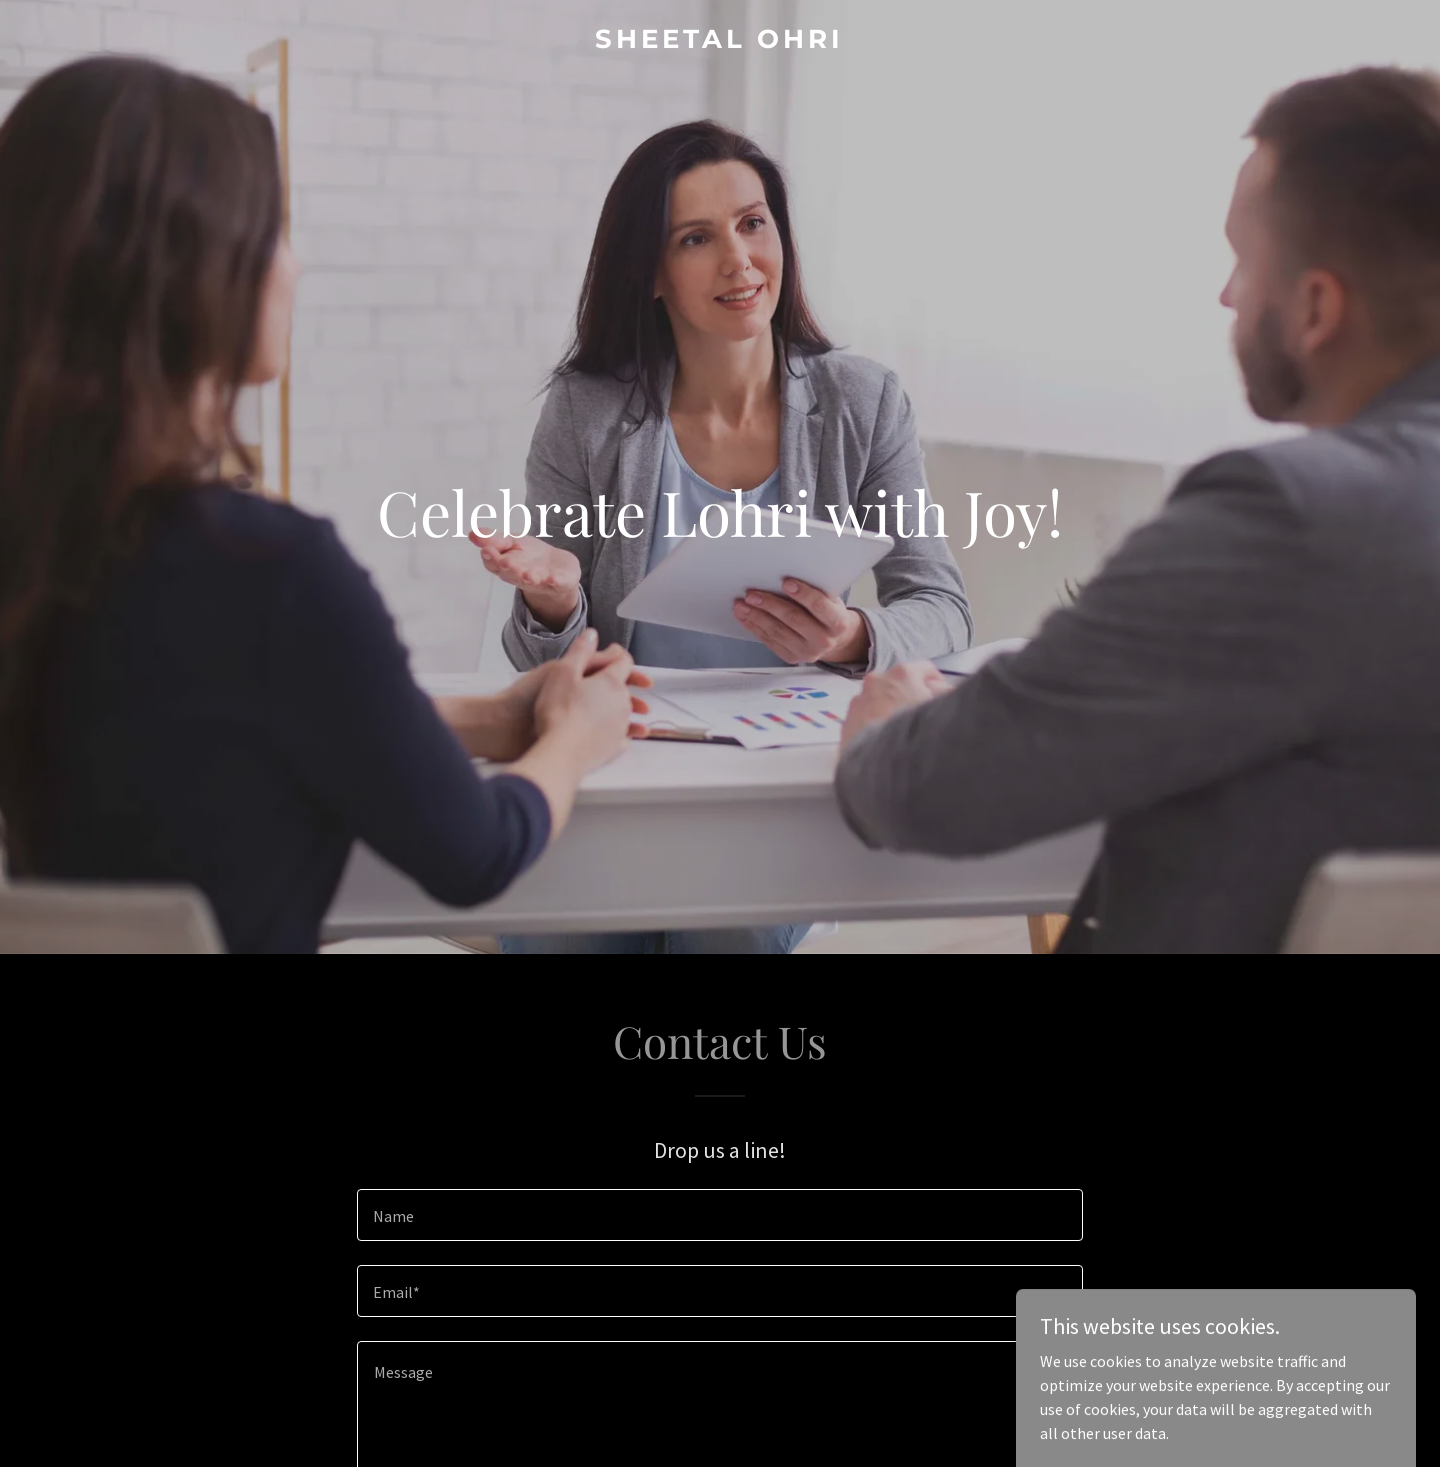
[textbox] (719, 1215)
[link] (719, 42)
